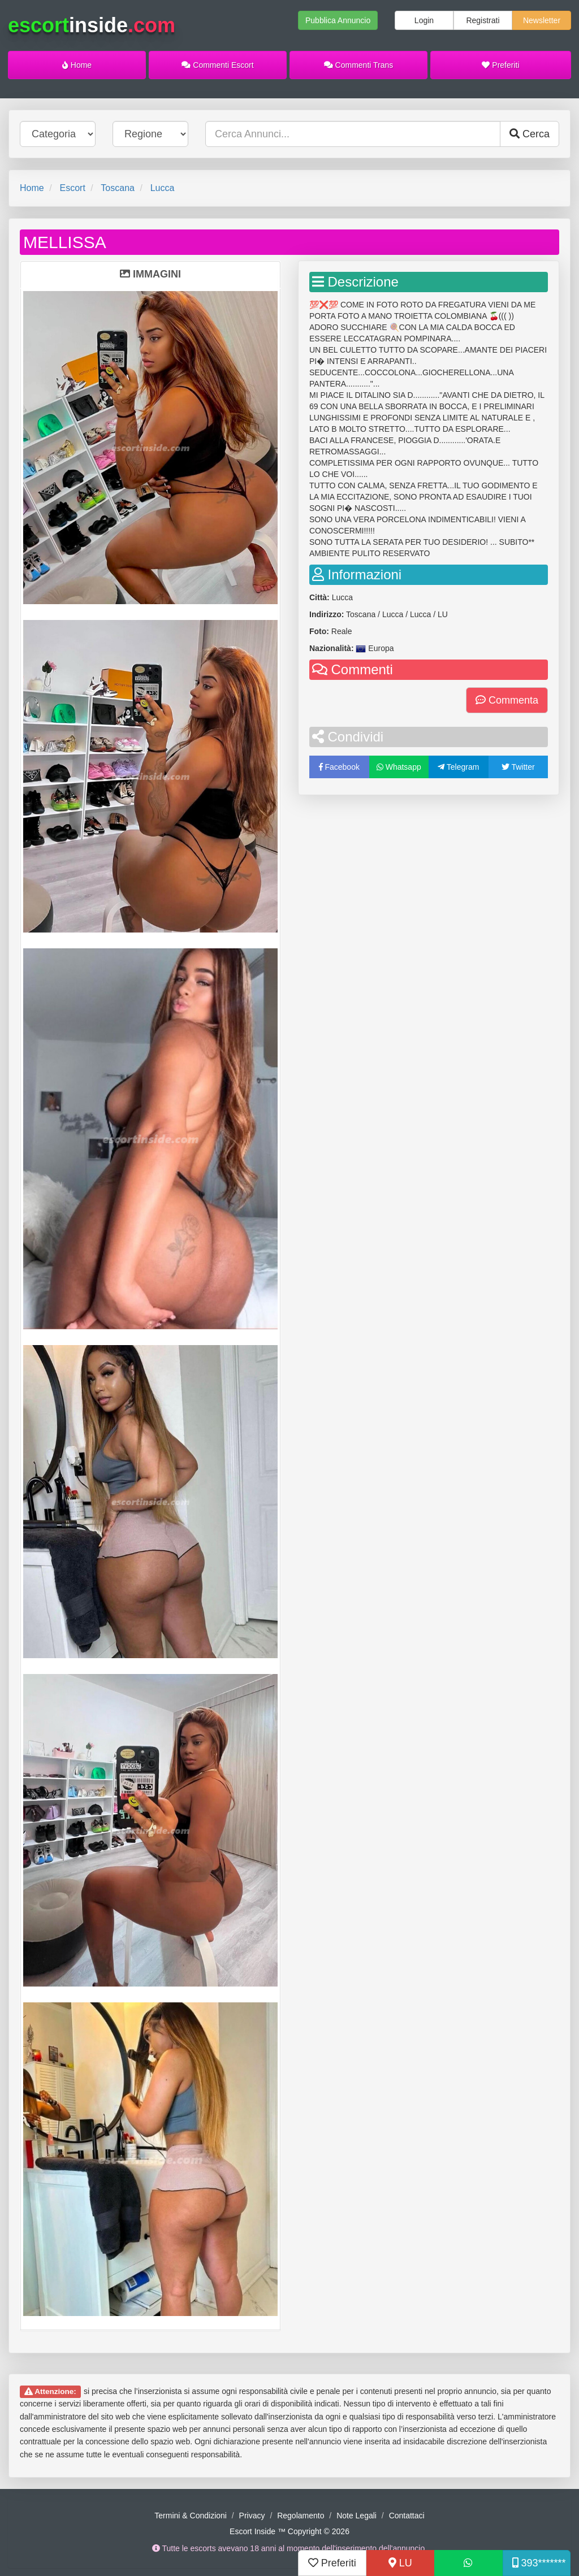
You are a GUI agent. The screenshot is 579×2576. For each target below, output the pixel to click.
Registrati (482, 20)
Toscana (118, 188)
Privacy (252, 2515)
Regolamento (300, 2515)
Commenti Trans (359, 65)
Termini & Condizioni (190, 2515)
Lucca (162, 188)
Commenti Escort (217, 65)
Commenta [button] (507, 700)
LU (400, 2563)
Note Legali (356, 2515)
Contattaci (407, 2515)
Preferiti (500, 65)
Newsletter (541, 20)
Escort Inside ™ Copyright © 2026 (289, 2531)
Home (77, 65)
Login (424, 20)
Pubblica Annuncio (337, 20)
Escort (72, 188)
